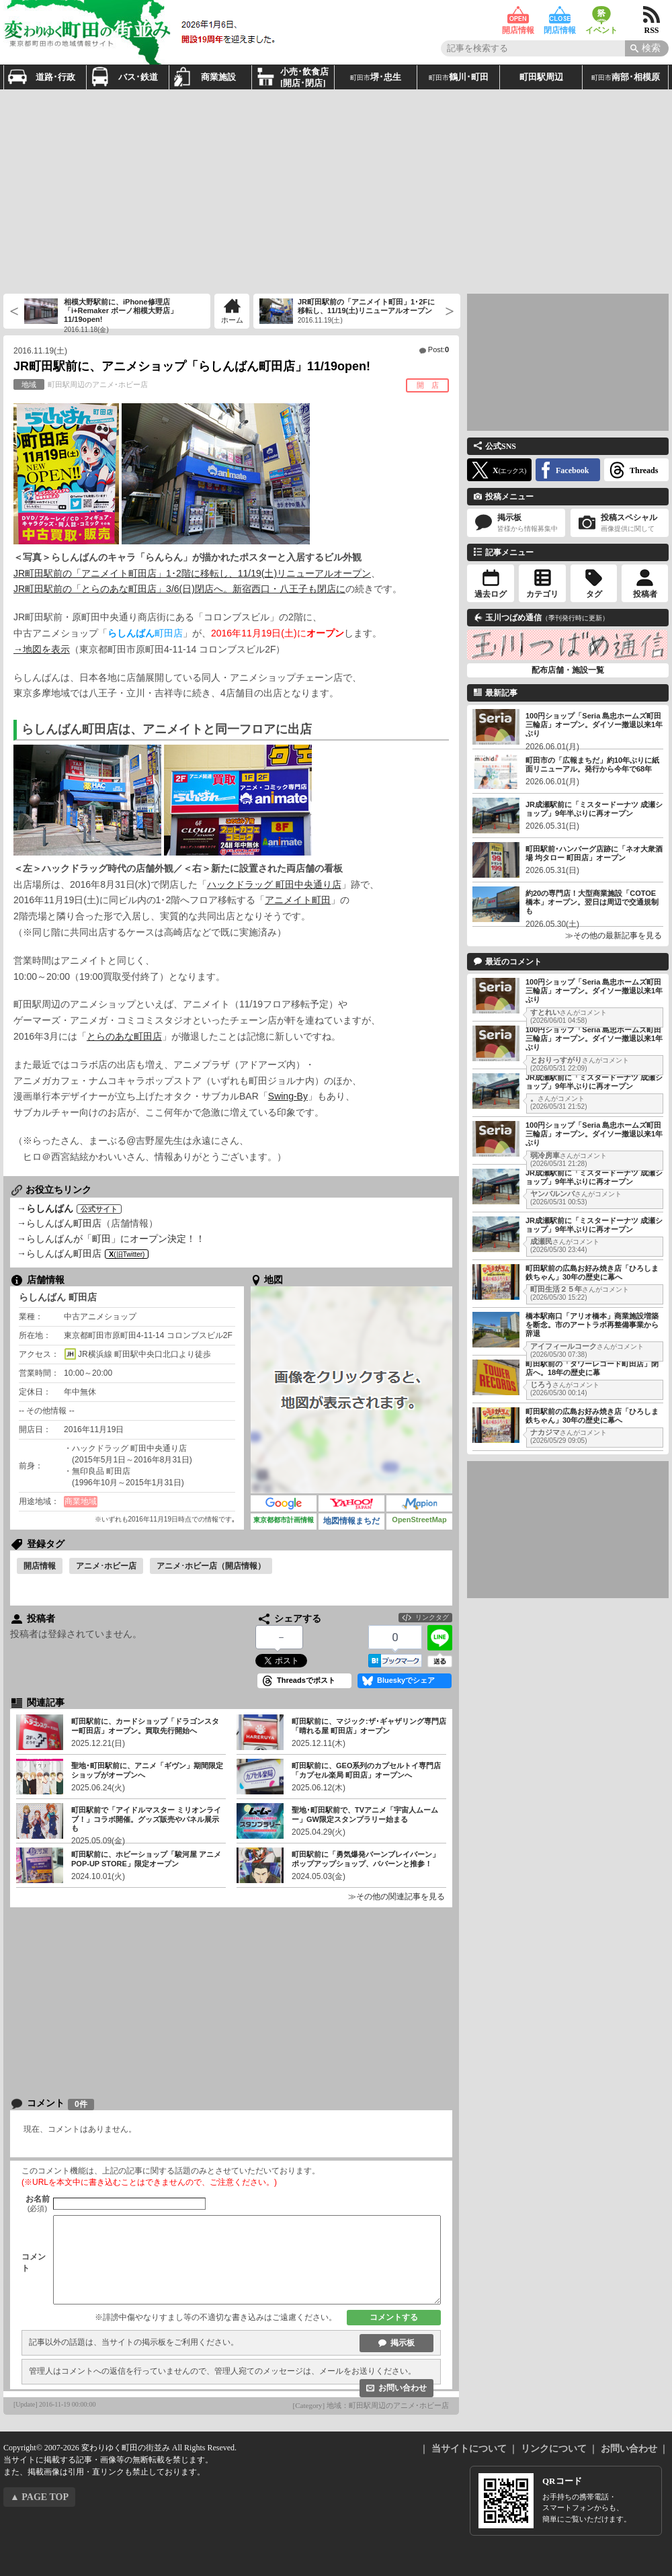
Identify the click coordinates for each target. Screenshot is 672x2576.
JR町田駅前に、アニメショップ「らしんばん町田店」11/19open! (191, 366)
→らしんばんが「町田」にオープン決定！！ (111, 1238)
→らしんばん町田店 (59, 1223)
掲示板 (402, 2343)
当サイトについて (469, 2449)
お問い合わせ (402, 2388)
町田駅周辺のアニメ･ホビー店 (80, 384)
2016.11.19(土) (40, 351)
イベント (601, 15)
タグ (594, 594)
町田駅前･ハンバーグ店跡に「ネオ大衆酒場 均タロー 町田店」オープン (594, 853)
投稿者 (645, 594)
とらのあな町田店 (124, 1036)
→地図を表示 (41, 649)
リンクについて (554, 2449)
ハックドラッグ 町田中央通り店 (274, 884)
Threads (644, 470)
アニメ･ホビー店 (106, 1566)
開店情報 (518, 15)
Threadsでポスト (306, 1680)
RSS (651, 15)
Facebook (572, 470)
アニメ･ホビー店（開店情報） (211, 1566)
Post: (438, 349)
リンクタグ (432, 1617)
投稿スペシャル (619, 523)
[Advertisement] (318, 190)
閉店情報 (559, 15)
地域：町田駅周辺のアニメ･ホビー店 (388, 2405)
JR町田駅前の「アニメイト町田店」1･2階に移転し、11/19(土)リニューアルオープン (192, 573)
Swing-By (288, 1096)
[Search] (647, 48)
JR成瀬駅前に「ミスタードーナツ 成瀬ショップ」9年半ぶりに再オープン (594, 808)
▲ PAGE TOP (39, 2497)
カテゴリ (542, 594)
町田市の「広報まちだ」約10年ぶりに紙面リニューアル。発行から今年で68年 (592, 764)
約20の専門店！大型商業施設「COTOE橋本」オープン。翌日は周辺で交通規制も (592, 902)
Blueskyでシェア (406, 1680)
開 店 (428, 385)
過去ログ (490, 594)
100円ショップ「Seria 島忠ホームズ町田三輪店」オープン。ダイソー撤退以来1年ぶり (594, 724)
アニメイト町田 (298, 900)
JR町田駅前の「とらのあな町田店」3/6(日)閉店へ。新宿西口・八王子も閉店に (179, 588)
